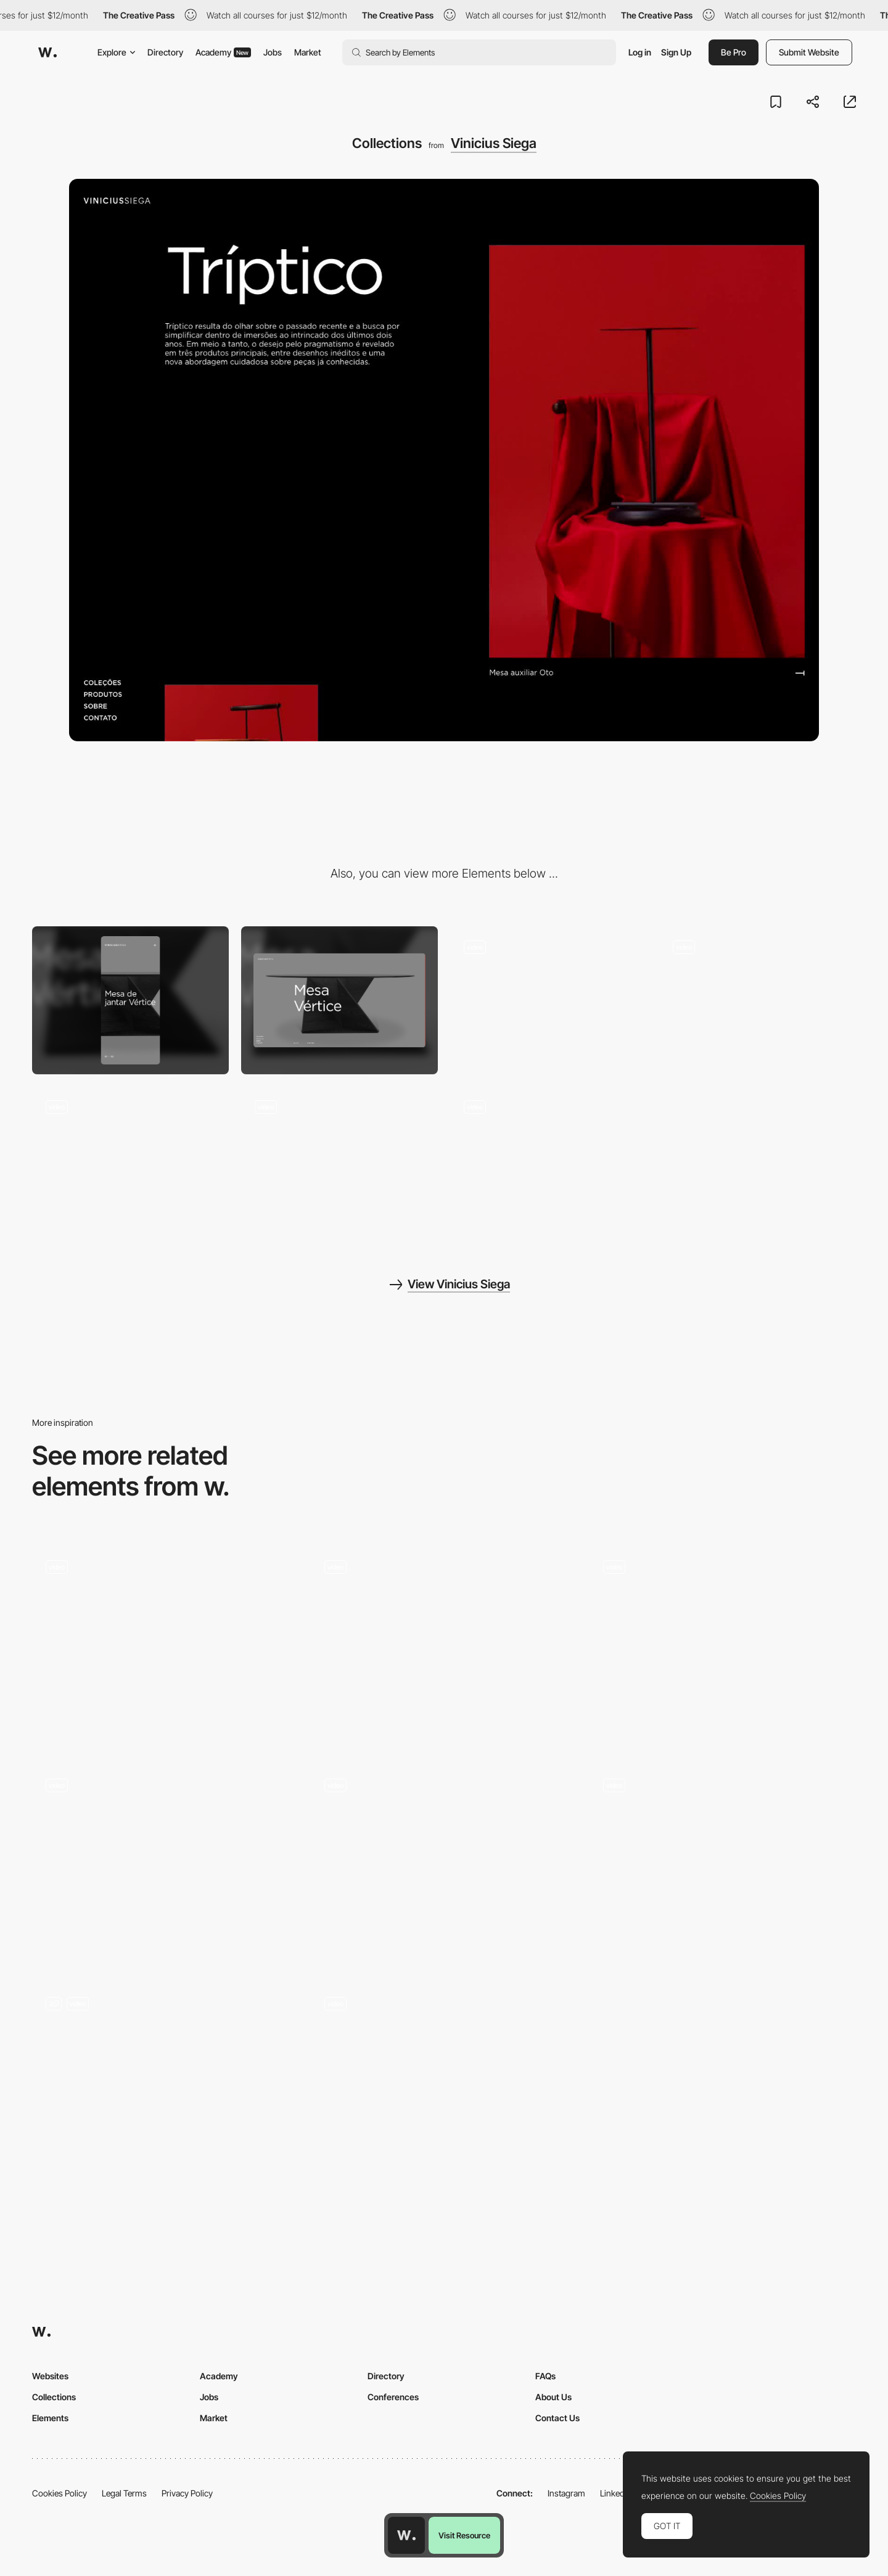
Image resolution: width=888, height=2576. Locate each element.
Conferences (393, 2397)
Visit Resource (464, 2535)
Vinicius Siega (493, 143)
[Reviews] (444, 1646)
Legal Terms (124, 2493)
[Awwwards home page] (406, 2535)
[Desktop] (339, 1000)
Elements (50, 2418)
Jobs (272, 52)
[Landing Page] (444, 1864)
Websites (50, 2376)
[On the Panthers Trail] (723, 1646)
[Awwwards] (47, 52)
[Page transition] (548, 1160)
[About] (548, 1000)
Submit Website (809, 52)
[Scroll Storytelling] (165, 2083)
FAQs (545, 2376)
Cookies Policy (59, 2493)
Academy (223, 52)
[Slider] (757, 1000)
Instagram (566, 2493)
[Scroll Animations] (444, 2083)
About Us (553, 2397)
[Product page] (130, 1160)
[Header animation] (339, 1160)
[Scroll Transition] (165, 1864)
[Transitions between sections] (723, 1864)
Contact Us (557, 2418)
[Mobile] (130, 1000)
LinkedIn (615, 2493)
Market (307, 52)
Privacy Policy (187, 2493)
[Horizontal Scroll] (165, 1646)
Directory (165, 52)
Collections (54, 2397)
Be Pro (733, 52)
